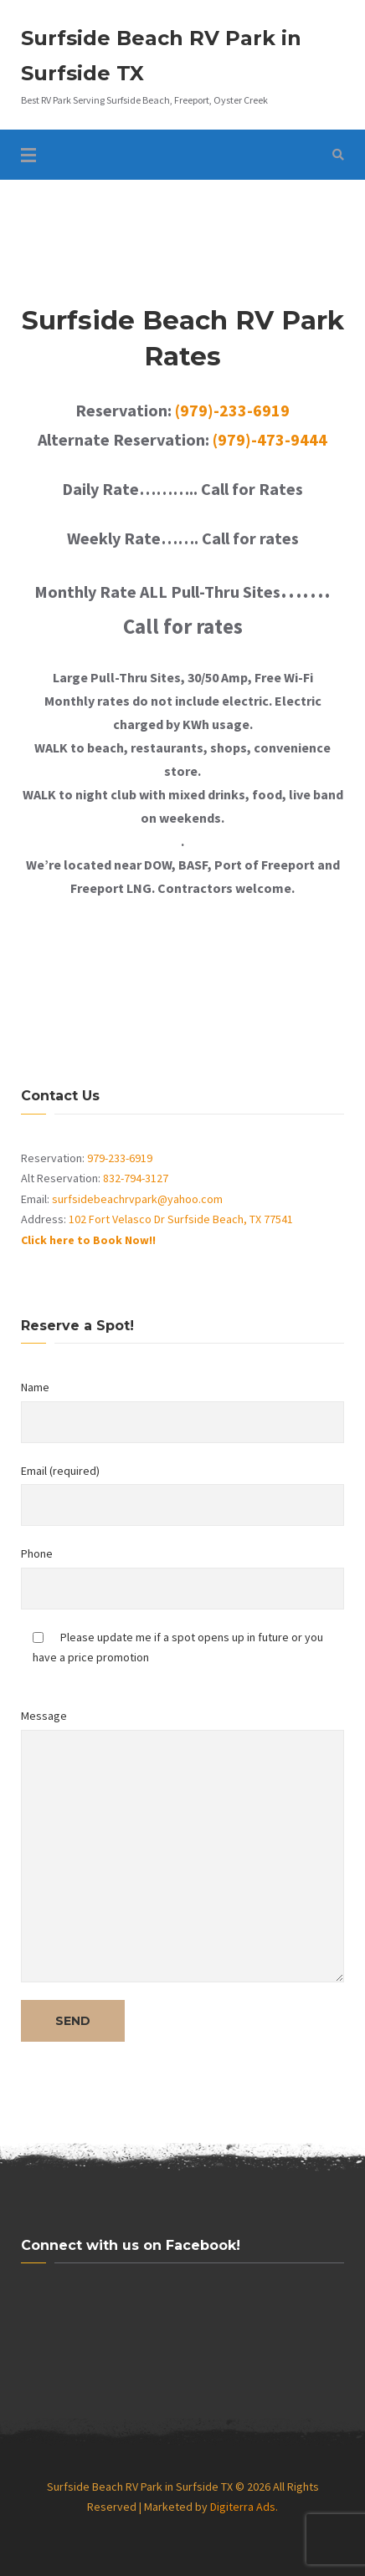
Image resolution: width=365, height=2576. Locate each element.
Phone (182, 1577)
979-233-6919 (119, 1158)
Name (182, 1411)
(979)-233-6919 (232, 410)
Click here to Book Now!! (88, 1239)
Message (182, 1845)
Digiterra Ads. (244, 2506)
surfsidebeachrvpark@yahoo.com (137, 1198)
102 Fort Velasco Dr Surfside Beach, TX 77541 (181, 1219)
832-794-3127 (135, 1178)
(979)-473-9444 (270, 439)
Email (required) (182, 1495)
